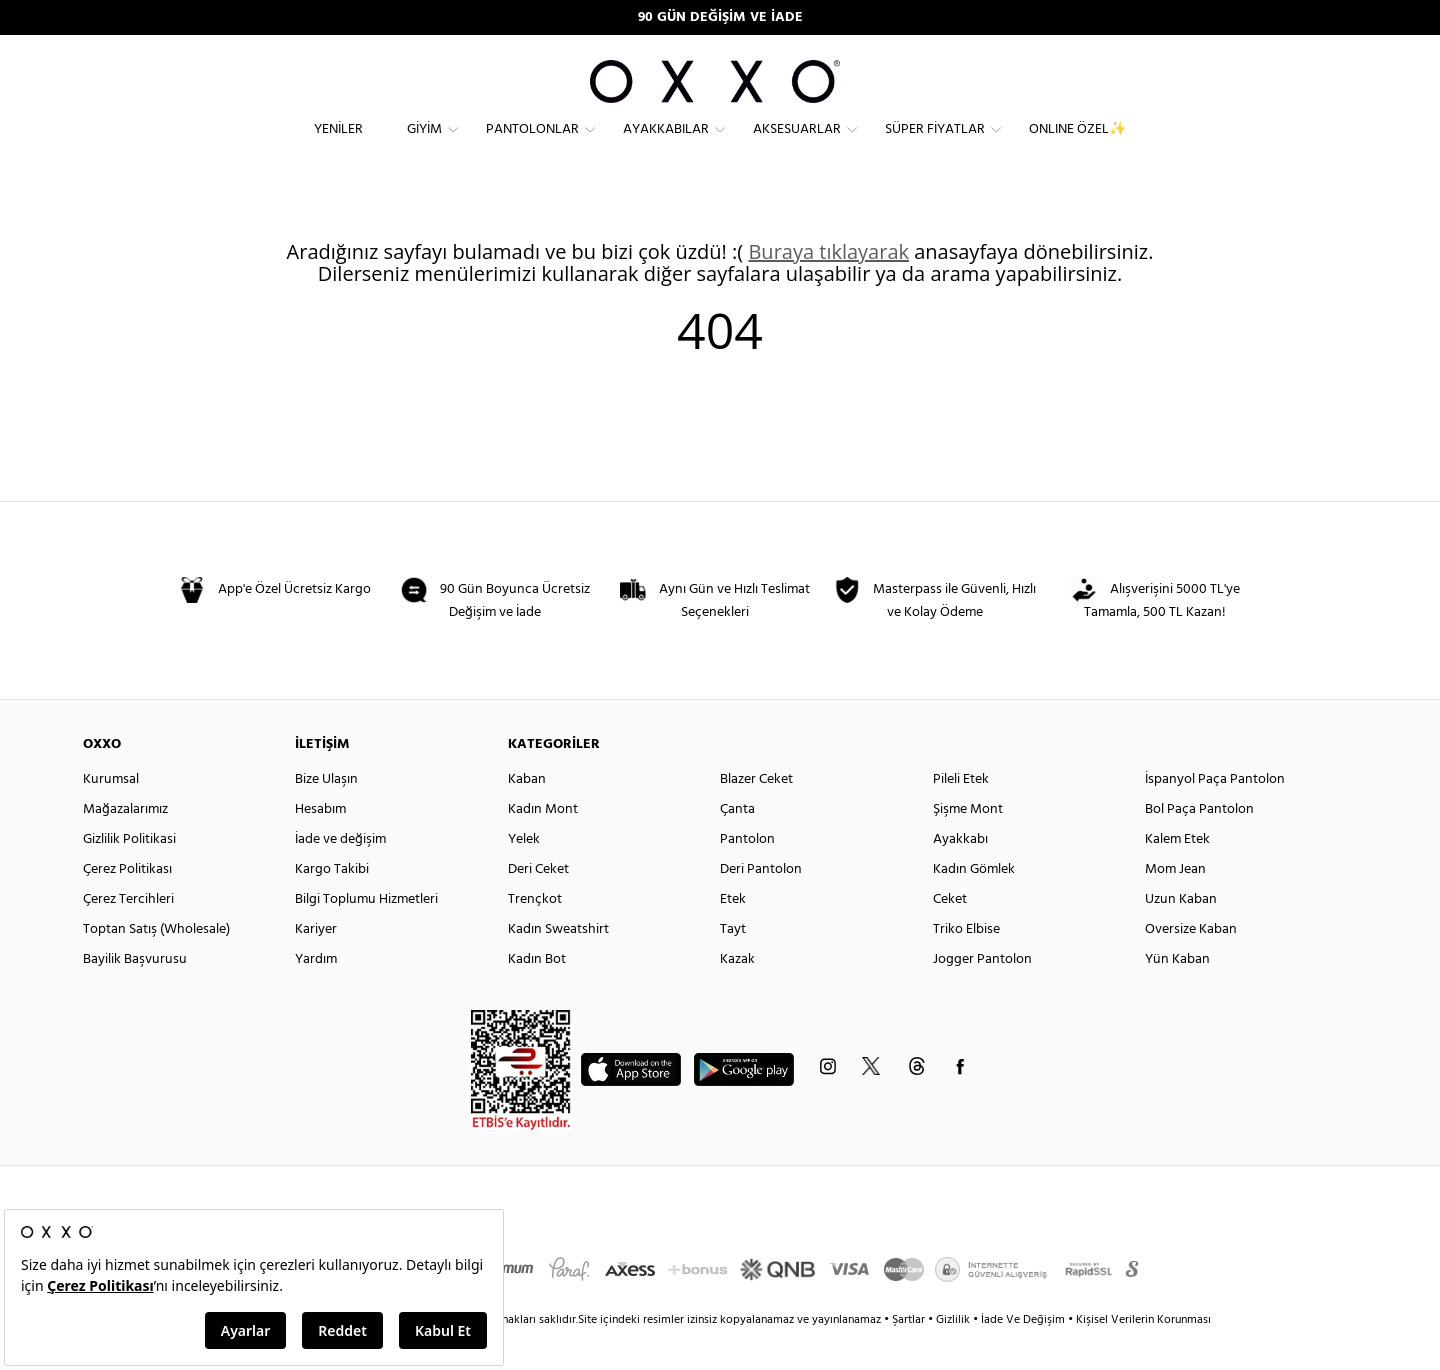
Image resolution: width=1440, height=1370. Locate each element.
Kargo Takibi (332, 904)
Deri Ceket (538, 904)
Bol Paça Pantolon (1199, 844)
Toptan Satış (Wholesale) (156, 964)
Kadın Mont (543, 844)
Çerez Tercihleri (128, 934)
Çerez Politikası (127, 904)
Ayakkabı (960, 874)
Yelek (524, 874)
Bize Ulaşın (326, 814)
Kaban (527, 814)
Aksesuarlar (797, 145)
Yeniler (338, 145)
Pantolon (747, 874)
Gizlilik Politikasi (129, 874)
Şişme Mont (968, 844)
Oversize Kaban (1191, 964)
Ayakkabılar (666, 145)
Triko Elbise (966, 964)
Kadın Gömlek (974, 904)
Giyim (424, 145)
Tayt (733, 964)
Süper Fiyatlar (935, 145)
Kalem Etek (1177, 874)
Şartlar (910, 1355)
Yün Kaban (1177, 994)
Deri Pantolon (761, 904)
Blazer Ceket (756, 814)
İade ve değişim (340, 874)
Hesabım (320, 844)
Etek (733, 934)
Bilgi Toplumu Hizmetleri (366, 934)
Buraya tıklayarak (828, 286)
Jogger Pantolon (982, 994)
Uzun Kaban (1181, 934)
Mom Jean (1175, 904)
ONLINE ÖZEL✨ (1077, 145)
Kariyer (316, 964)
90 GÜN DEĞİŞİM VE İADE (720, 17)
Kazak (737, 994)
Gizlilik (954, 1355)
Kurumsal (111, 814)
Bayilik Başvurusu (135, 994)
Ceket (950, 934)
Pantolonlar (532, 145)
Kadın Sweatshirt (558, 964)
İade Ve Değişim (1023, 1355)
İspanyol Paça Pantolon (1215, 814)
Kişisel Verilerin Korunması (1143, 1355)
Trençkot (535, 934)
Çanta (737, 844)
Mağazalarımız (125, 844)
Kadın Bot (537, 994)
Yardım (316, 994)
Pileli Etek (961, 814)
